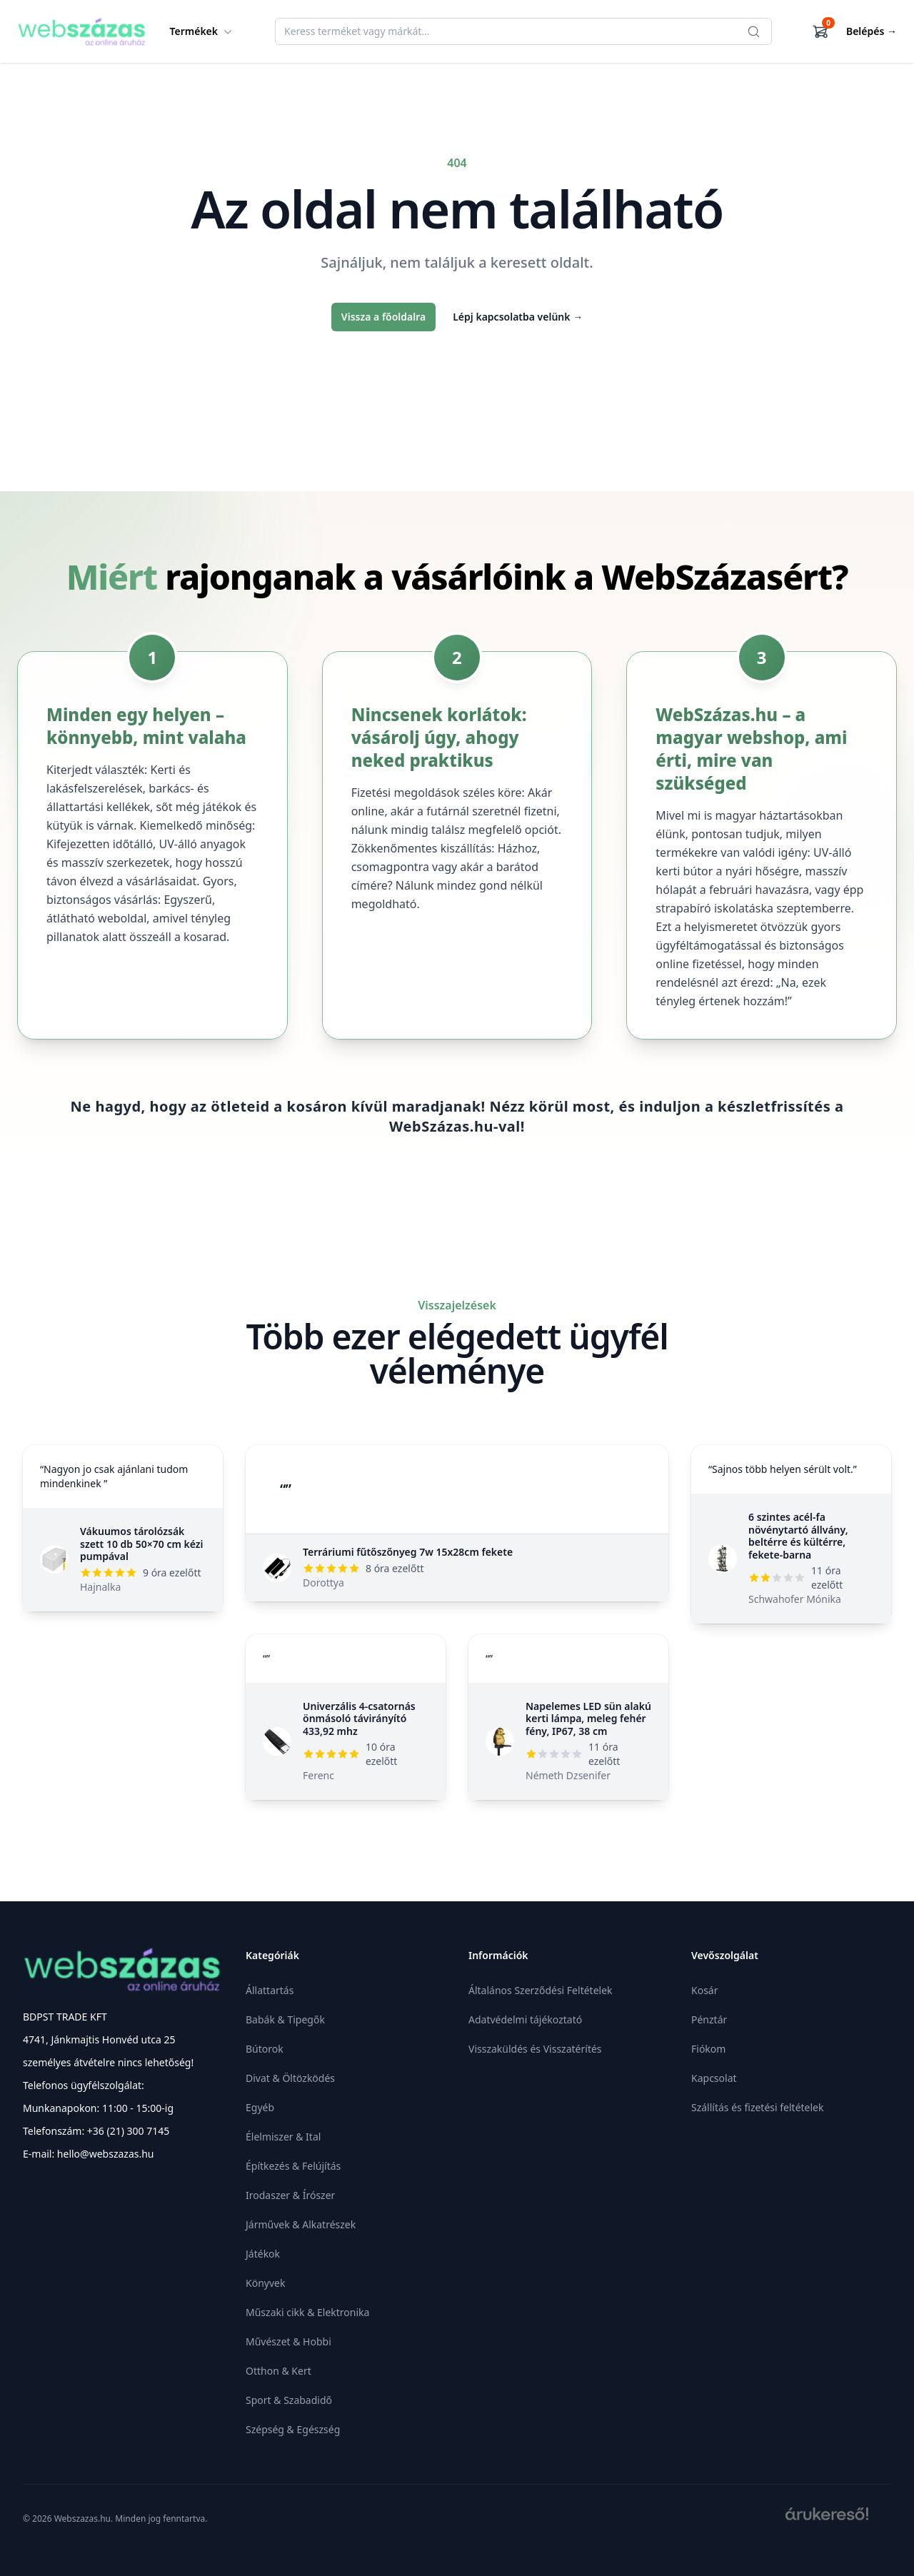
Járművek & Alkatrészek (301, 2224)
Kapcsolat (714, 2078)
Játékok (263, 2253)
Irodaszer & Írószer (290, 2195)
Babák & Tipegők (285, 2019)
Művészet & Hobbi (288, 2341)
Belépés (871, 31)
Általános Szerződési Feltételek (540, 1990)
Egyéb (260, 2107)
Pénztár (709, 2019)
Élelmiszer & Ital (283, 2136)
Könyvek (265, 2283)
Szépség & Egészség (293, 2429)
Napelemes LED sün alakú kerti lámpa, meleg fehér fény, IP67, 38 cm (588, 1718)
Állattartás (269, 1990)
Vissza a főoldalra (383, 316)
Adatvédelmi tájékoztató (525, 2019)
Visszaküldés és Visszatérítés (535, 2049)
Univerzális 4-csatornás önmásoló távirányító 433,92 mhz (359, 1718)
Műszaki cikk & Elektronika (307, 2312)
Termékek (203, 31)
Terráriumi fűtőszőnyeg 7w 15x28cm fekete (408, 1552)
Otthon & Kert (278, 2371)
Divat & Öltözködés (290, 2078)
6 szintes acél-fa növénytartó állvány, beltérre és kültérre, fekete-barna (798, 1535)
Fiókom (708, 2049)
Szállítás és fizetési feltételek (757, 2107)
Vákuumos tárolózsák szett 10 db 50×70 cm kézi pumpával (142, 1543)
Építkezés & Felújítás (293, 2166)
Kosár (704, 1990)
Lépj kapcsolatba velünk (518, 316)
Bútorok (264, 2049)
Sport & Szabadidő (289, 2400)
